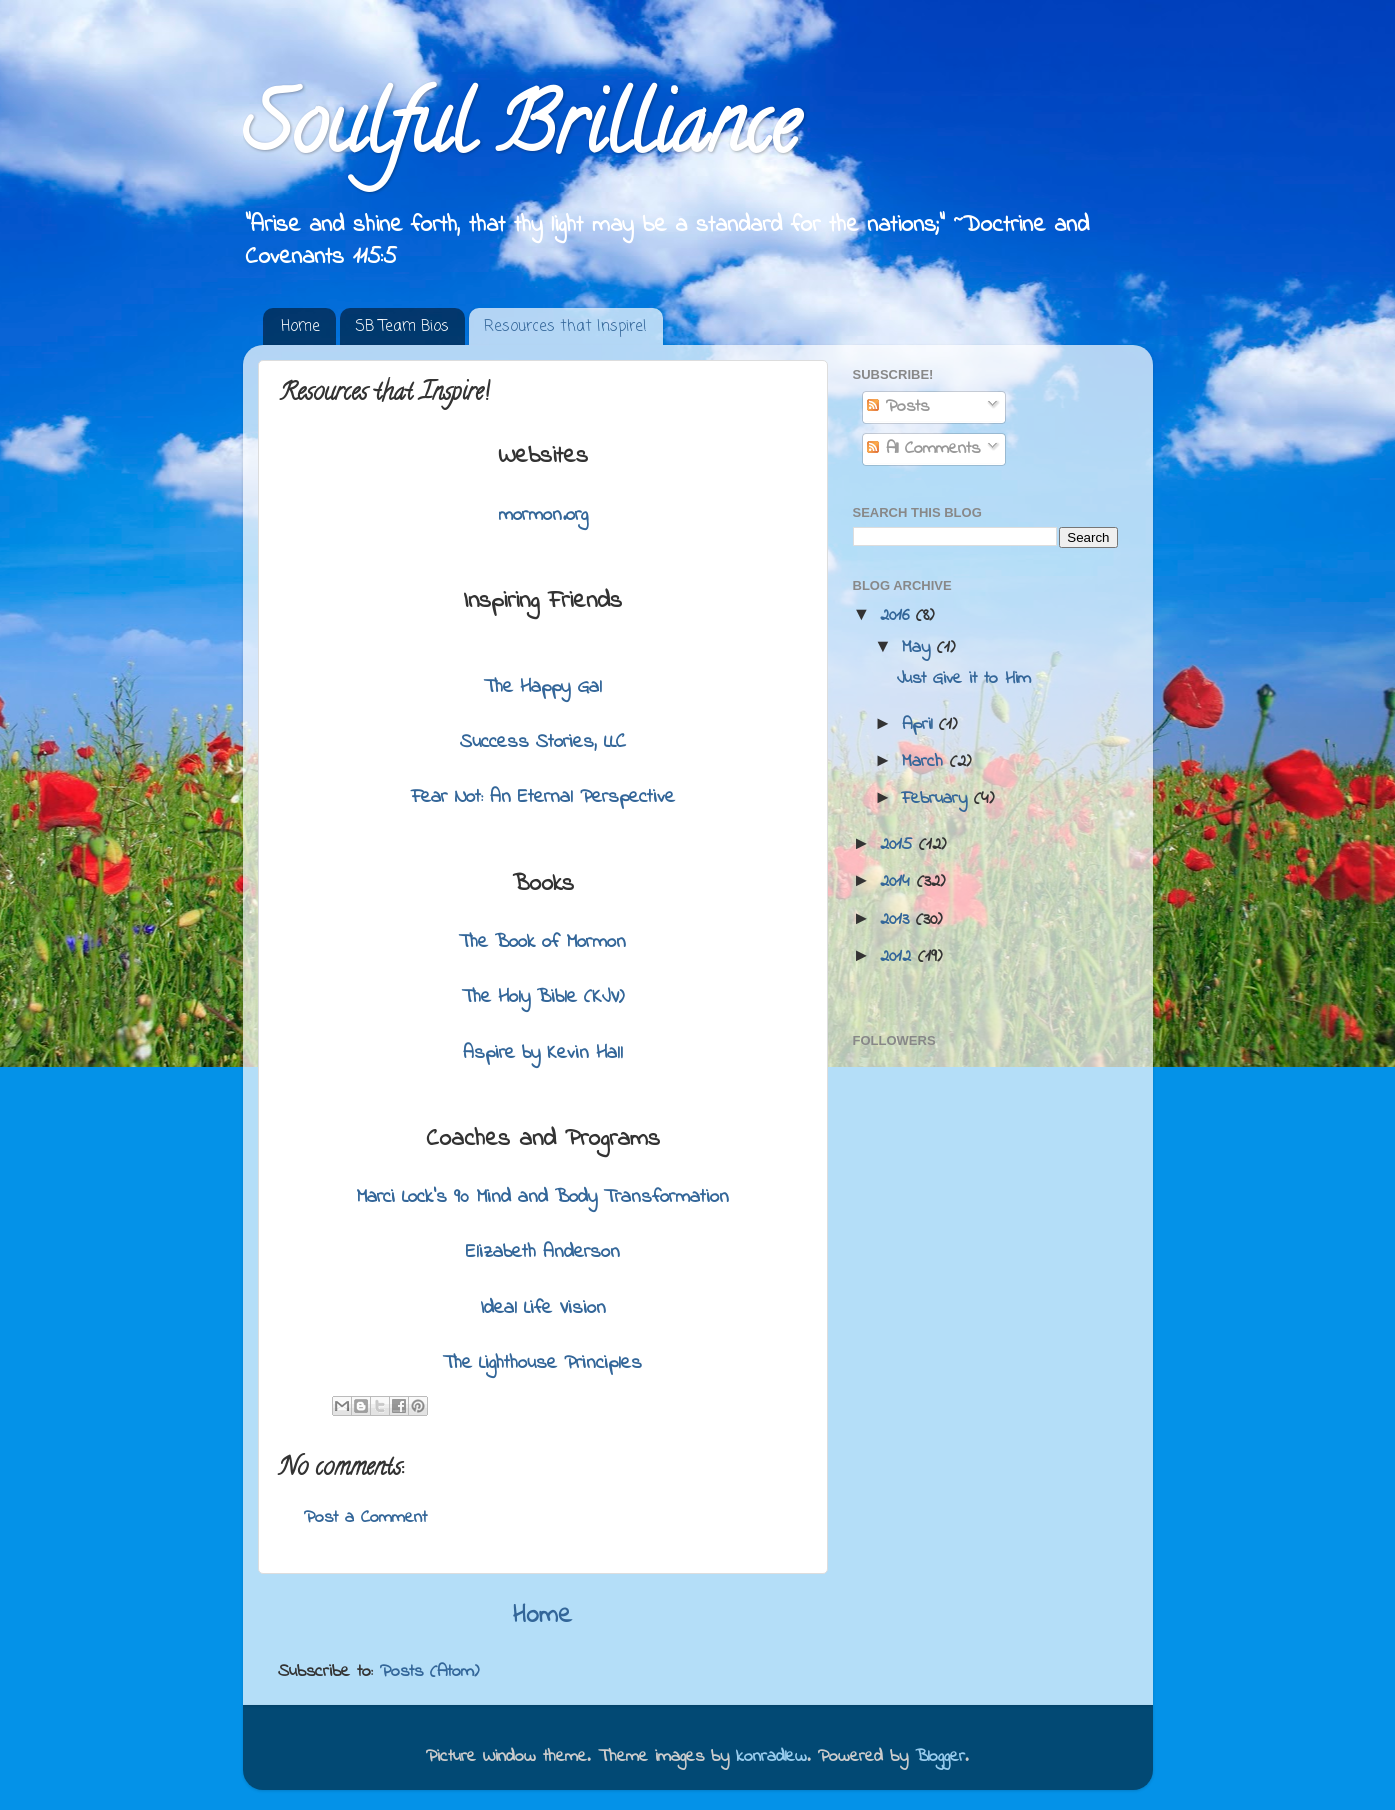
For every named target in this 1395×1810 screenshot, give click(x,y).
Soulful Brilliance (520, 134)
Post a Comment (365, 1518)
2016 (898, 616)
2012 (899, 957)
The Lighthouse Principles (542, 1363)
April (920, 725)
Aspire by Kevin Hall (543, 1053)
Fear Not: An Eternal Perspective (543, 797)
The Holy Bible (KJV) (543, 997)
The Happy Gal (543, 687)
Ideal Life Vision (543, 1308)
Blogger (940, 1757)
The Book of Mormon (542, 942)
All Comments (923, 449)
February (938, 799)
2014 (898, 882)
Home (300, 327)
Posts (898, 407)
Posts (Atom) (429, 1672)
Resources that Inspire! (565, 327)
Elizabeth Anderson (543, 1252)
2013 (898, 920)
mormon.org (543, 515)
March (926, 762)
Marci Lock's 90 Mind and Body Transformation (542, 1197)
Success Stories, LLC (543, 742)
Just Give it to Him (964, 679)
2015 (899, 845)
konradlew (771, 1757)
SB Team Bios (402, 327)
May (919, 648)
